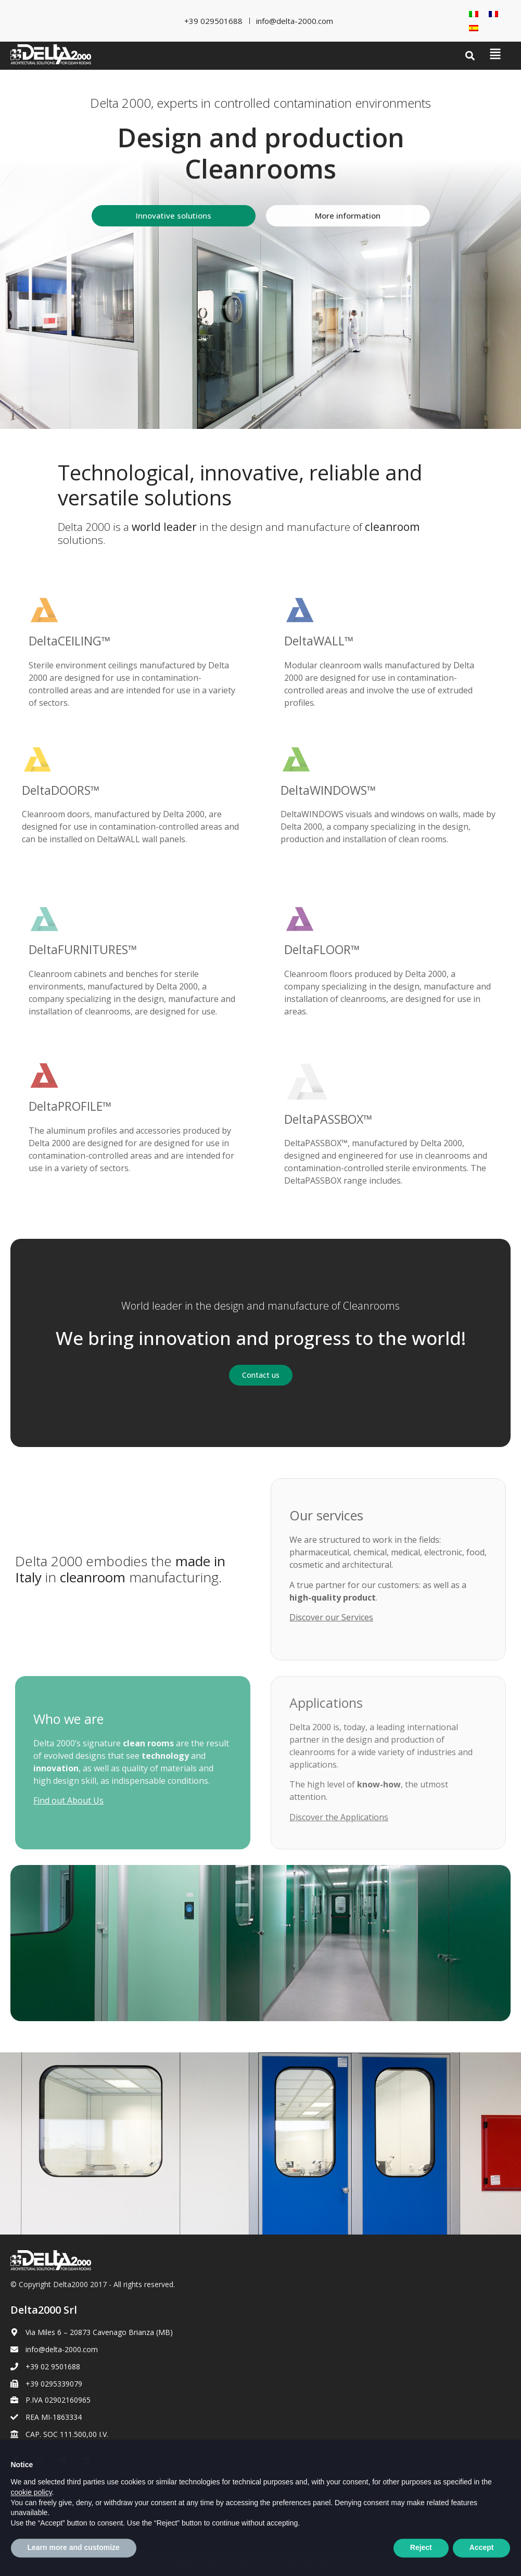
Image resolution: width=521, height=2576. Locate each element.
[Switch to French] (493, 14)
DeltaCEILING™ (70, 640)
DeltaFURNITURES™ (83, 949)
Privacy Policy (33, 2480)
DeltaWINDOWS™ (328, 790)
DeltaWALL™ (319, 640)
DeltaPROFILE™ (70, 1106)
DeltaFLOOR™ (322, 949)
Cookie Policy (33, 2498)
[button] (470, 56)
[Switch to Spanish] (474, 28)
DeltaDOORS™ (61, 790)
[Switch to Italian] (474, 14)
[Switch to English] (44, 2523)
